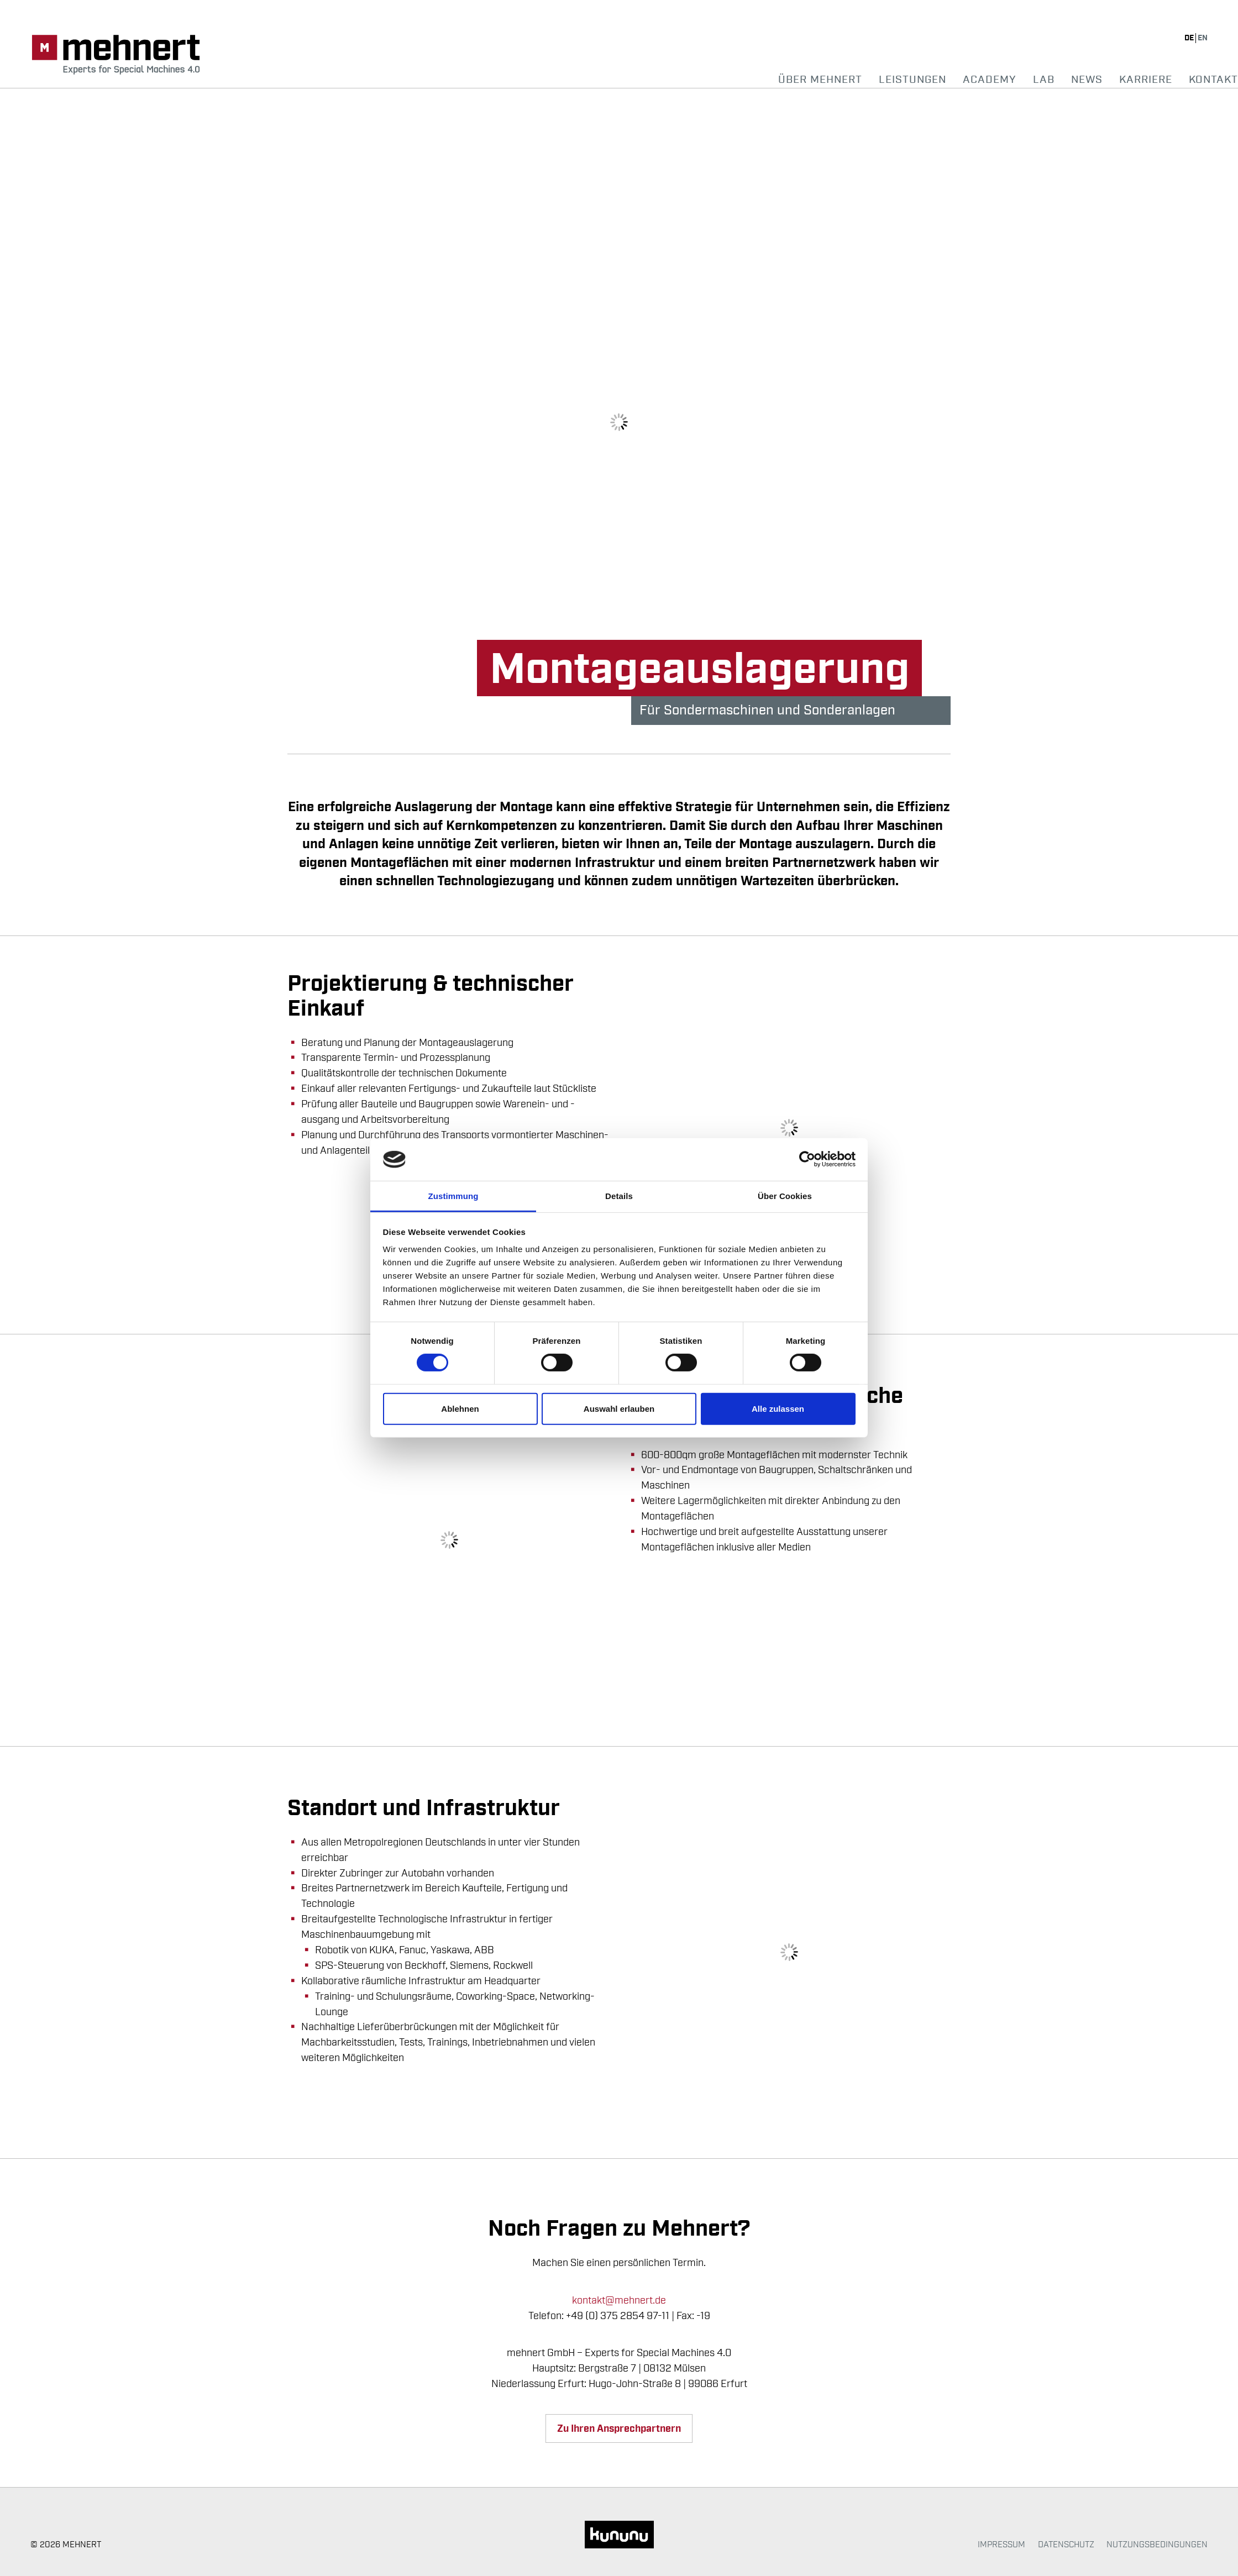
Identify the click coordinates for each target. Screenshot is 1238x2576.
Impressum (1001, 2544)
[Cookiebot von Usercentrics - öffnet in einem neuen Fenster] (807, 1159)
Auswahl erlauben (619, 1408)
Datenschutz (1066, 2544)
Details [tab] (619, 1196)
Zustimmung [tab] (453, 1196)
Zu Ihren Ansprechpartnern (619, 2428)
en (1203, 38)
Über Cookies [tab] (785, 1196)
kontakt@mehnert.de (619, 2300)
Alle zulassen (778, 1408)
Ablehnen (460, 1408)
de (1189, 38)
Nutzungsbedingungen (1157, 2544)
